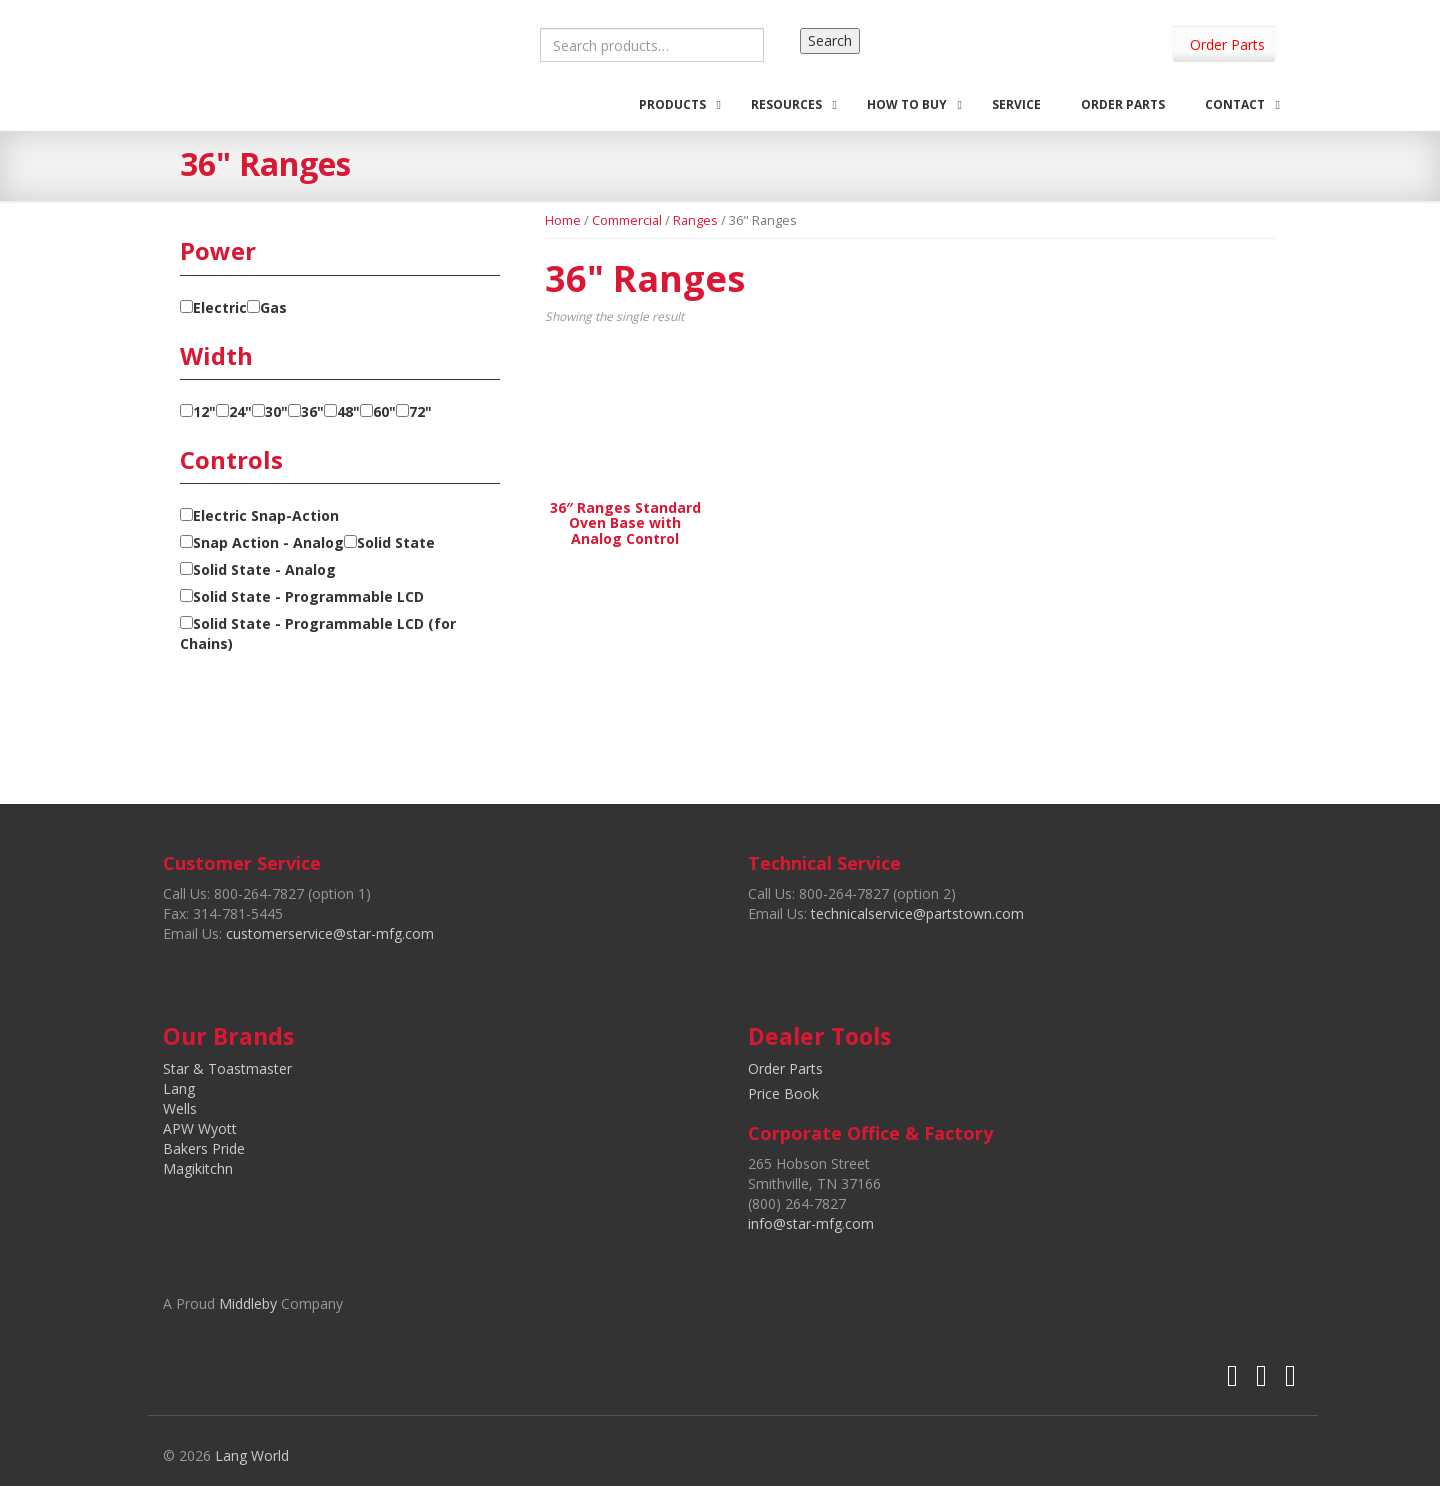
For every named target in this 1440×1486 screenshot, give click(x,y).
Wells (180, 1108)
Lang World (252, 1455)
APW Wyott (200, 1128)
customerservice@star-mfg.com (330, 933)
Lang (179, 1088)
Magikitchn (198, 1168)
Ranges (695, 220)
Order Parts (1227, 44)
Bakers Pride (204, 1148)
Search (830, 40)
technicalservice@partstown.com (917, 913)
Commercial (627, 220)
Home (563, 220)
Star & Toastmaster (227, 1068)
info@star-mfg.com (811, 1223)
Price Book (783, 1093)
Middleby (248, 1303)
